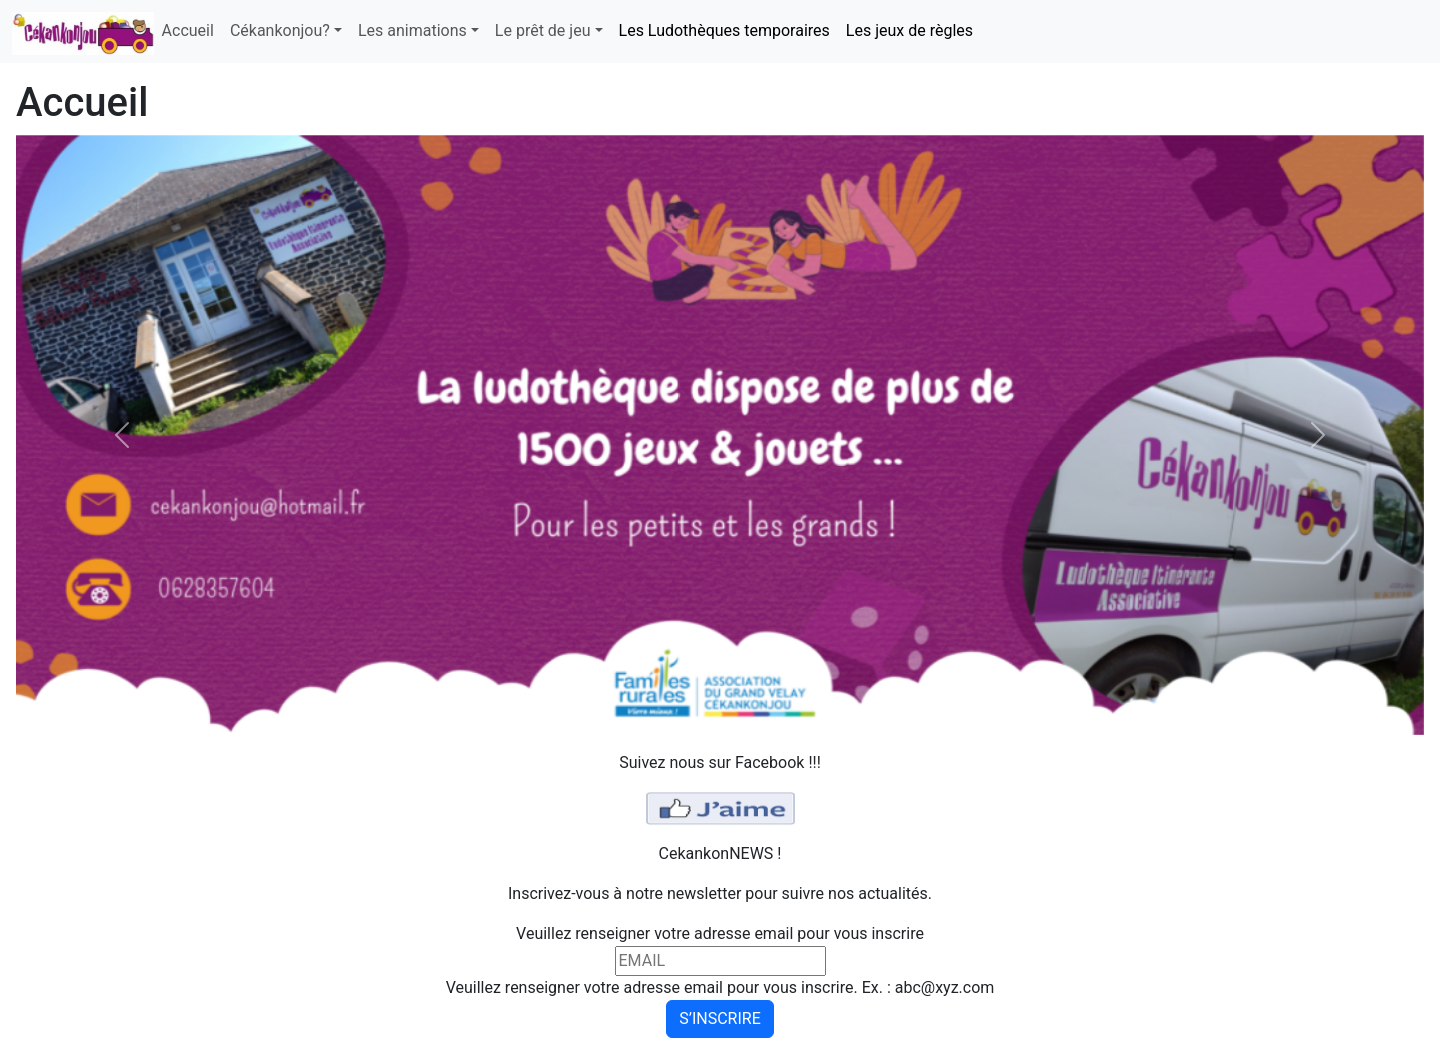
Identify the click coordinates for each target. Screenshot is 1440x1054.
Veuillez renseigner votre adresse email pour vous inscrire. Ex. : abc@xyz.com (720, 987)
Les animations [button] (412, 30)
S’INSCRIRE (720, 1018)
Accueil (188, 30)
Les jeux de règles (909, 30)
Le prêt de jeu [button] (543, 30)
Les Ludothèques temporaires (724, 30)
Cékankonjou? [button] (280, 30)
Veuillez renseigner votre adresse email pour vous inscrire (720, 933)
